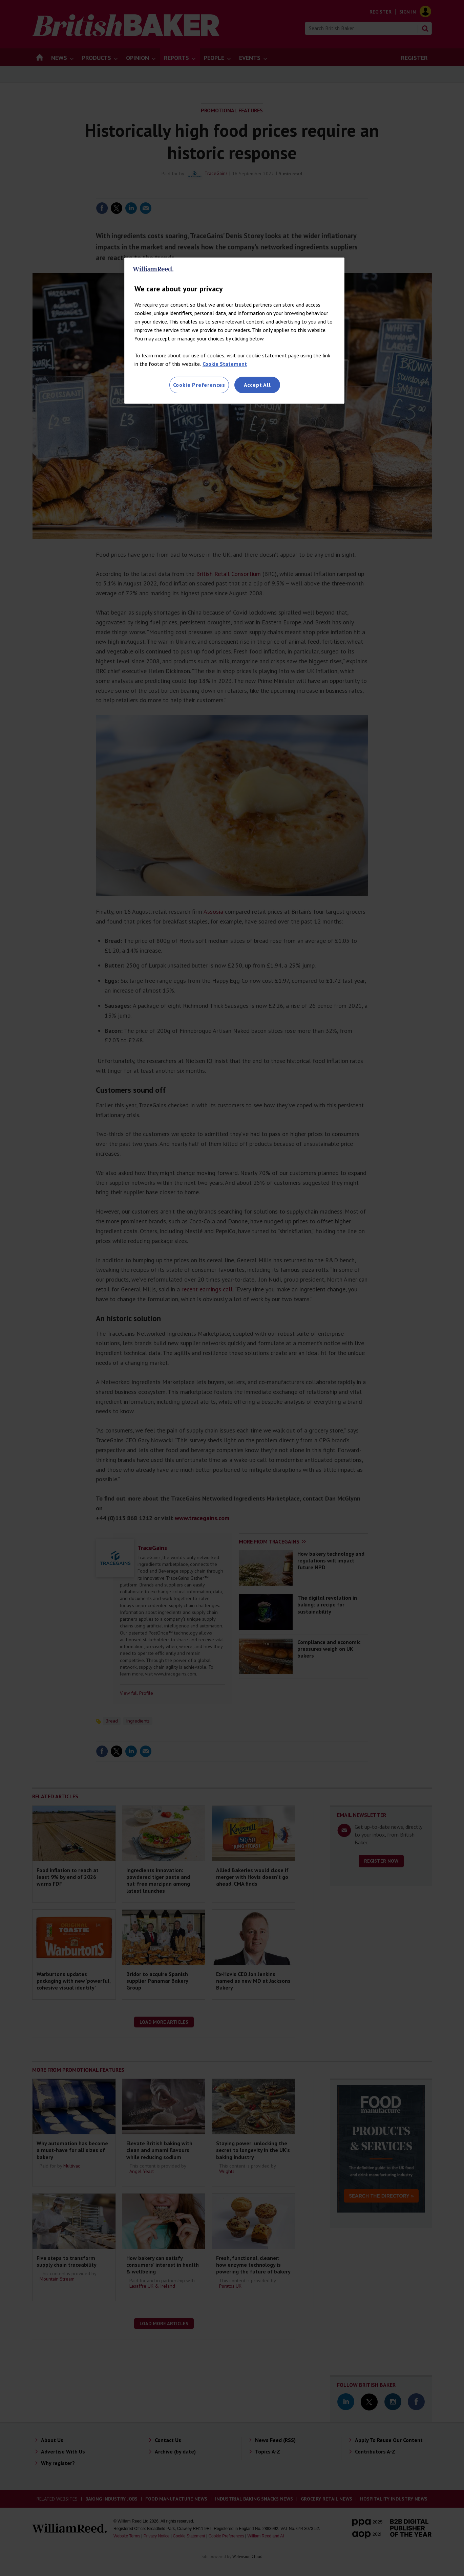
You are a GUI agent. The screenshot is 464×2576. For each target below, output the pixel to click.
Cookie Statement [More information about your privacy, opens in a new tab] (225, 363)
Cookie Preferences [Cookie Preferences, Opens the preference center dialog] (199, 384)
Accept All (257, 384)
